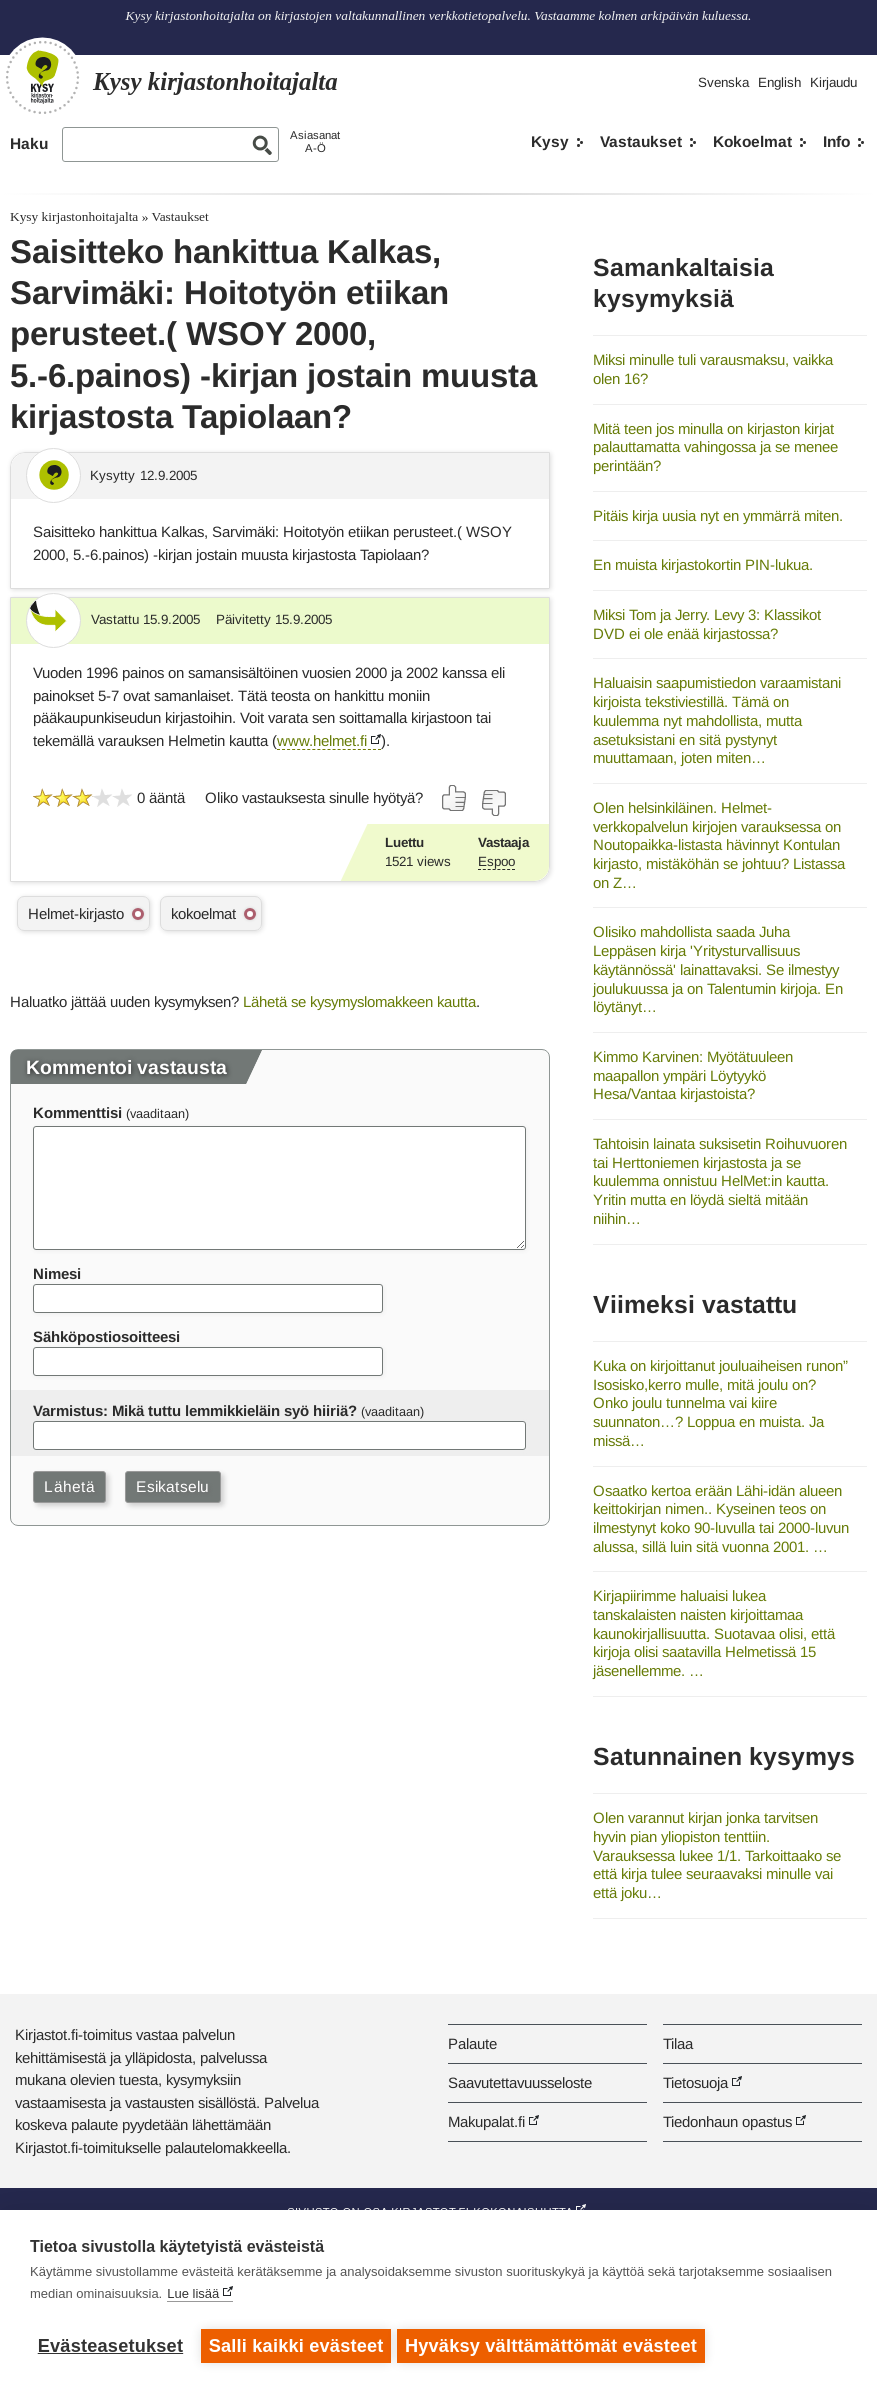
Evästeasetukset (110, 2346)
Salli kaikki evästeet (296, 2346)
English (779, 82)
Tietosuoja (695, 2082)
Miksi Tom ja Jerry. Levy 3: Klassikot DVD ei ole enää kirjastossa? (707, 624)
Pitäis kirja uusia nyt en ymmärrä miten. (718, 515)
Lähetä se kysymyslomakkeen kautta (359, 1001)
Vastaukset (641, 141)
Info (836, 141)
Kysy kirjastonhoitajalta (74, 216)
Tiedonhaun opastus (727, 2121)
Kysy (550, 141)
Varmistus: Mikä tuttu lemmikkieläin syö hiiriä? (195, 1410)
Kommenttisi (77, 1112)
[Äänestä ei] (493, 803)
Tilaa (678, 2043)
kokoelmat (203, 913)
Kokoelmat (752, 141)
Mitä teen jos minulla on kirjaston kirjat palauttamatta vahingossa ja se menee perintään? (715, 447)
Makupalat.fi (486, 2121)
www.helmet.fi (322, 740)
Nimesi (57, 1273)
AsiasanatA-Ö (315, 141)
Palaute (472, 2043)
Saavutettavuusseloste (520, 2082)
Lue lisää (193, 2297)
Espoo (496, 861)
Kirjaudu (833, 82)
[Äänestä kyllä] (455, 798)
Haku (29, 143)
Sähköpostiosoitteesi (106, 1336)
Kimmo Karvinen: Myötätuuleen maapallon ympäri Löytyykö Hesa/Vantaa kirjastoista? (693, 1075)
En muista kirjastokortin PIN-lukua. (703, 564)
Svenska (723, 82)
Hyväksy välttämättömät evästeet (555, 2346)
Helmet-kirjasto (76, 913)
